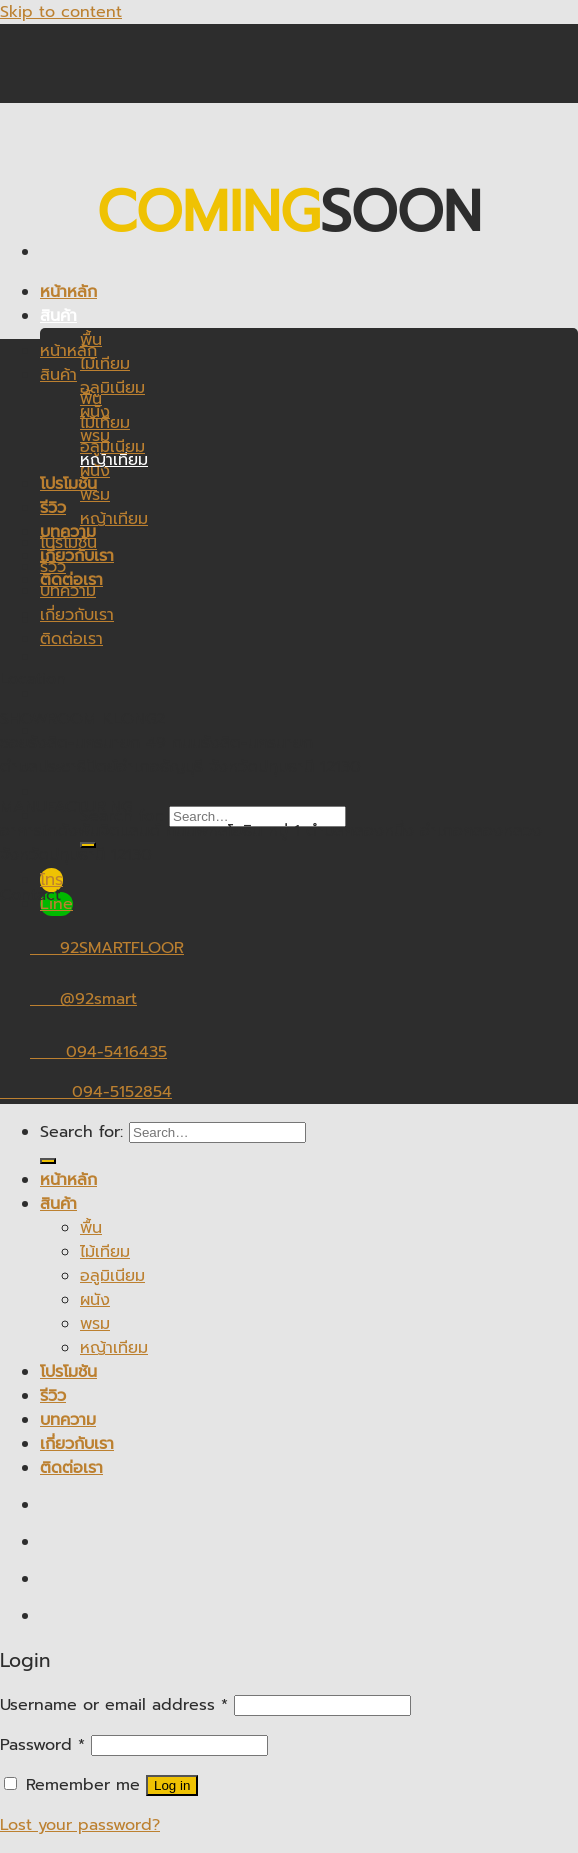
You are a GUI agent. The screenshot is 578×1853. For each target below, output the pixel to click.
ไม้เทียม (105, 364)
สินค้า (58, 316)
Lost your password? (80, 1825)
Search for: (81, 1132)
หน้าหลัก (68, 292)
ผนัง (95, 471)
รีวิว (53, 508)
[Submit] (48, 1161)
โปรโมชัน (68, 543)
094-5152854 (86, 1092)
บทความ (68, 591)
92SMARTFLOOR (92, 948)
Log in (172, 1785)
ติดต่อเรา (71, 639)
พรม (95, 495)
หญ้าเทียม (114, 460)
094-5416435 (83, 1052)
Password (42, 1745)
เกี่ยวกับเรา (77, 556)
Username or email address (114, 1705)
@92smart (68, 999)
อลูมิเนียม (112, 388)
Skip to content (61, 12)
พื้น (91, 399)
